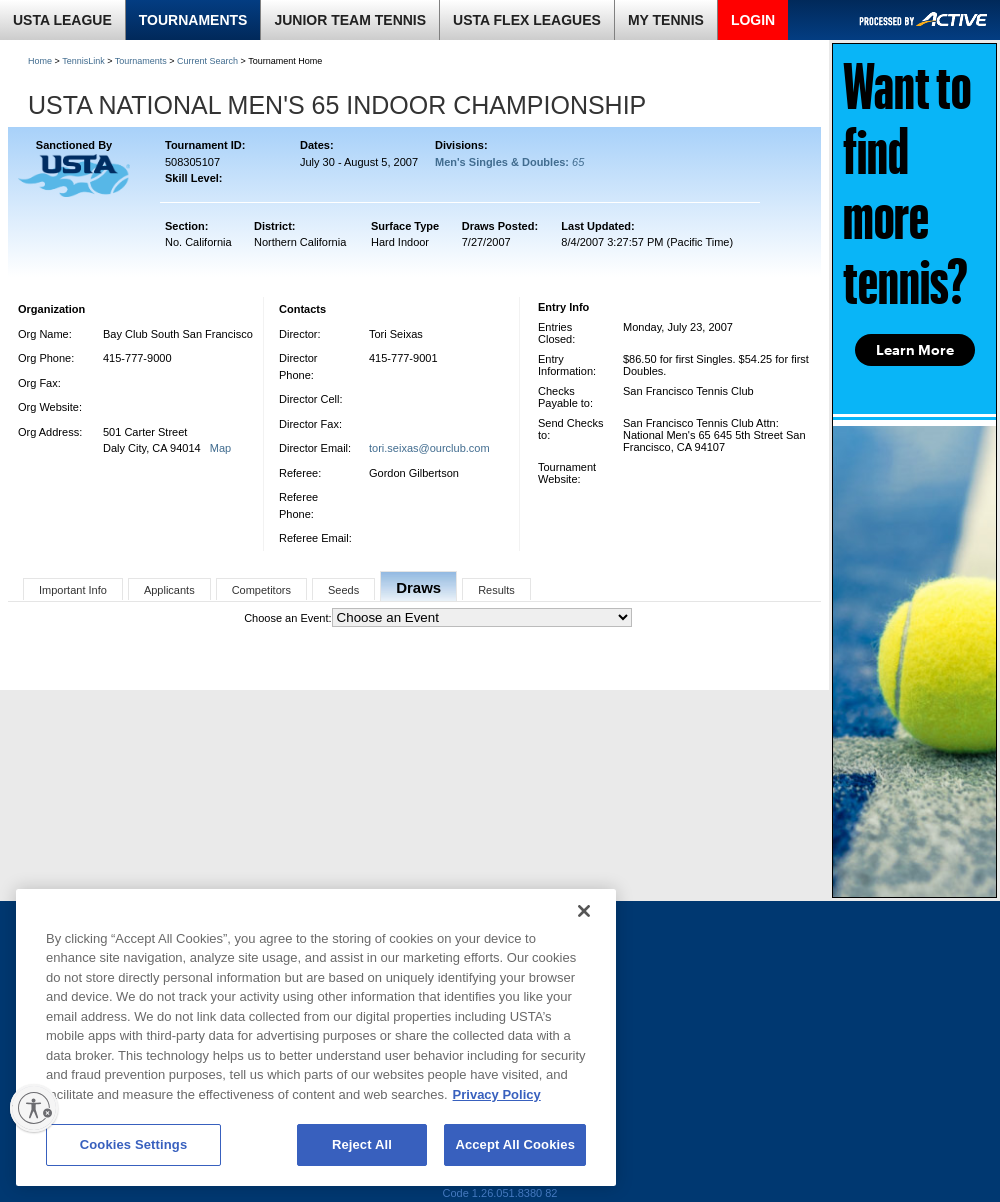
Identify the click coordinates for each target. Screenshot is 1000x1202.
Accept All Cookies (515, 1144)
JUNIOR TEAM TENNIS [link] (350, 20)
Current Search (207, 61)
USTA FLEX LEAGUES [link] (527, 20)
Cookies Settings (134, 1144)
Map (220, 448)
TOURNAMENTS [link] (193, 20)
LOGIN (753, 20)
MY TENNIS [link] (666, 20)
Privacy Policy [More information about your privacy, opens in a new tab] (497, 1094)
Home (40, 61)
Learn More (915, 350)
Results (496, 590)
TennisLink (83, 61)
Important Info (73, 590)
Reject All (362, 1144)
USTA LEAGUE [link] (62, 20)
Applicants (169, 590)
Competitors (261, 590)
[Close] (584, 911)
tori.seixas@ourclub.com (429, 448)
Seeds (343, 590)
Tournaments (141, 61)
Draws (418, 587)
